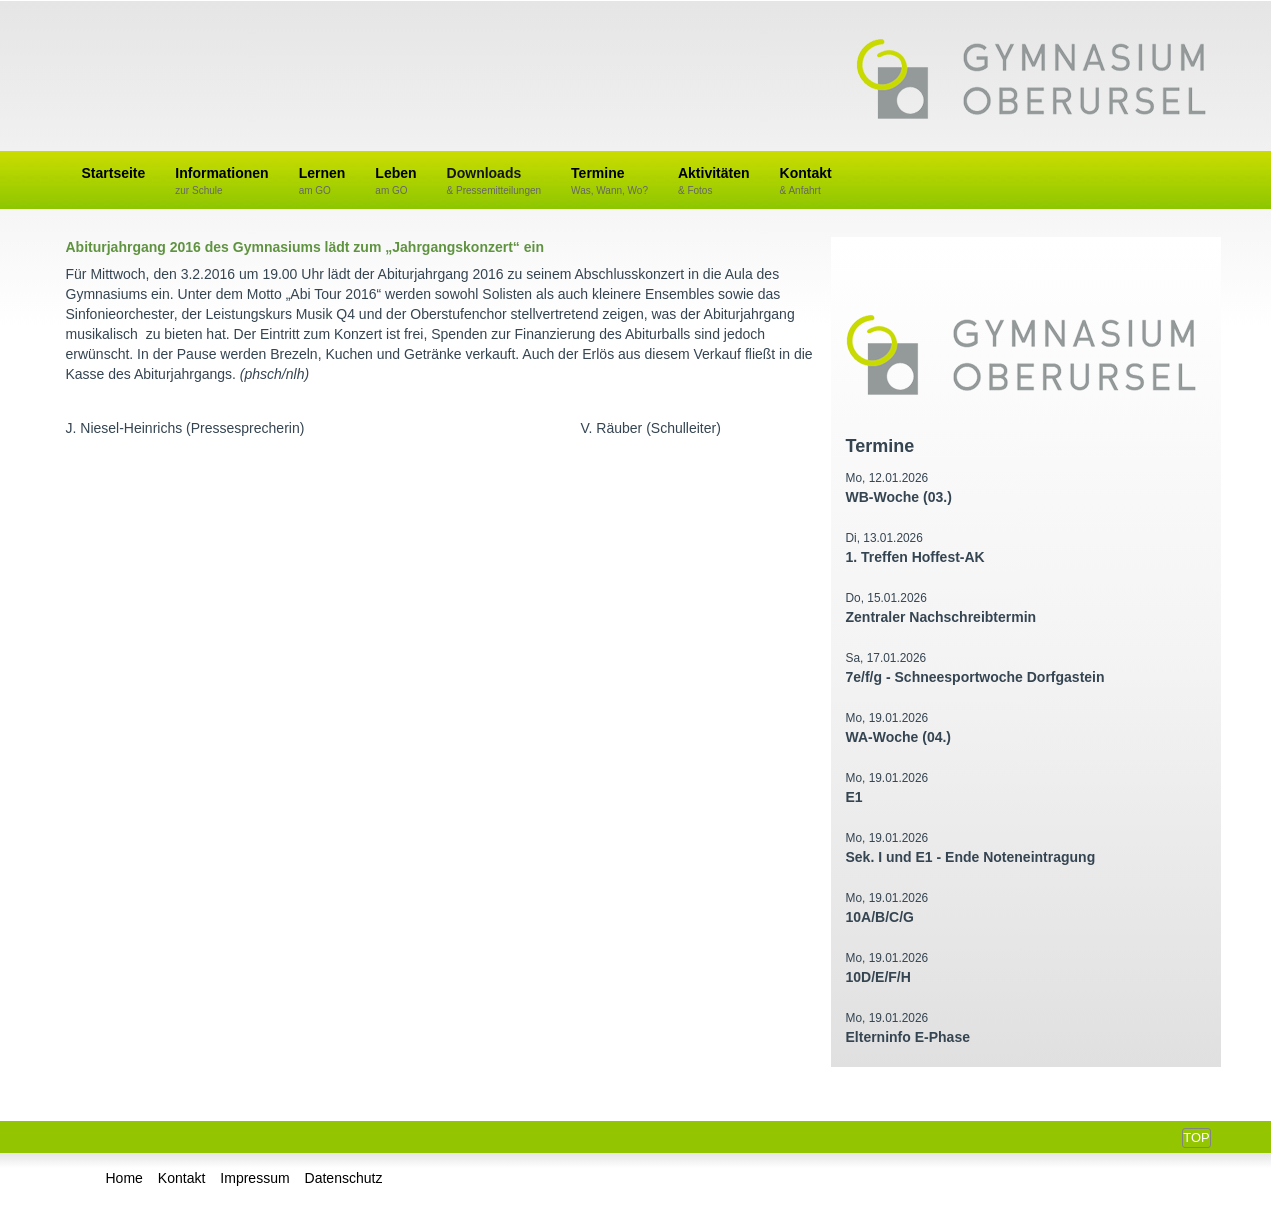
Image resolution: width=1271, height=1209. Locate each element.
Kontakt (806, 181)
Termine (609, 181)
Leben (395, 181)
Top (1196, 1137)
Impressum (254, 1178)
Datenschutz (344, 1178)
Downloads (494, 181)
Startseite (114, 173)
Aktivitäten (714, 181)
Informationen (221, 181)
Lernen (322, 181)
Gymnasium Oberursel (1031, 81)
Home (124, 1178)
